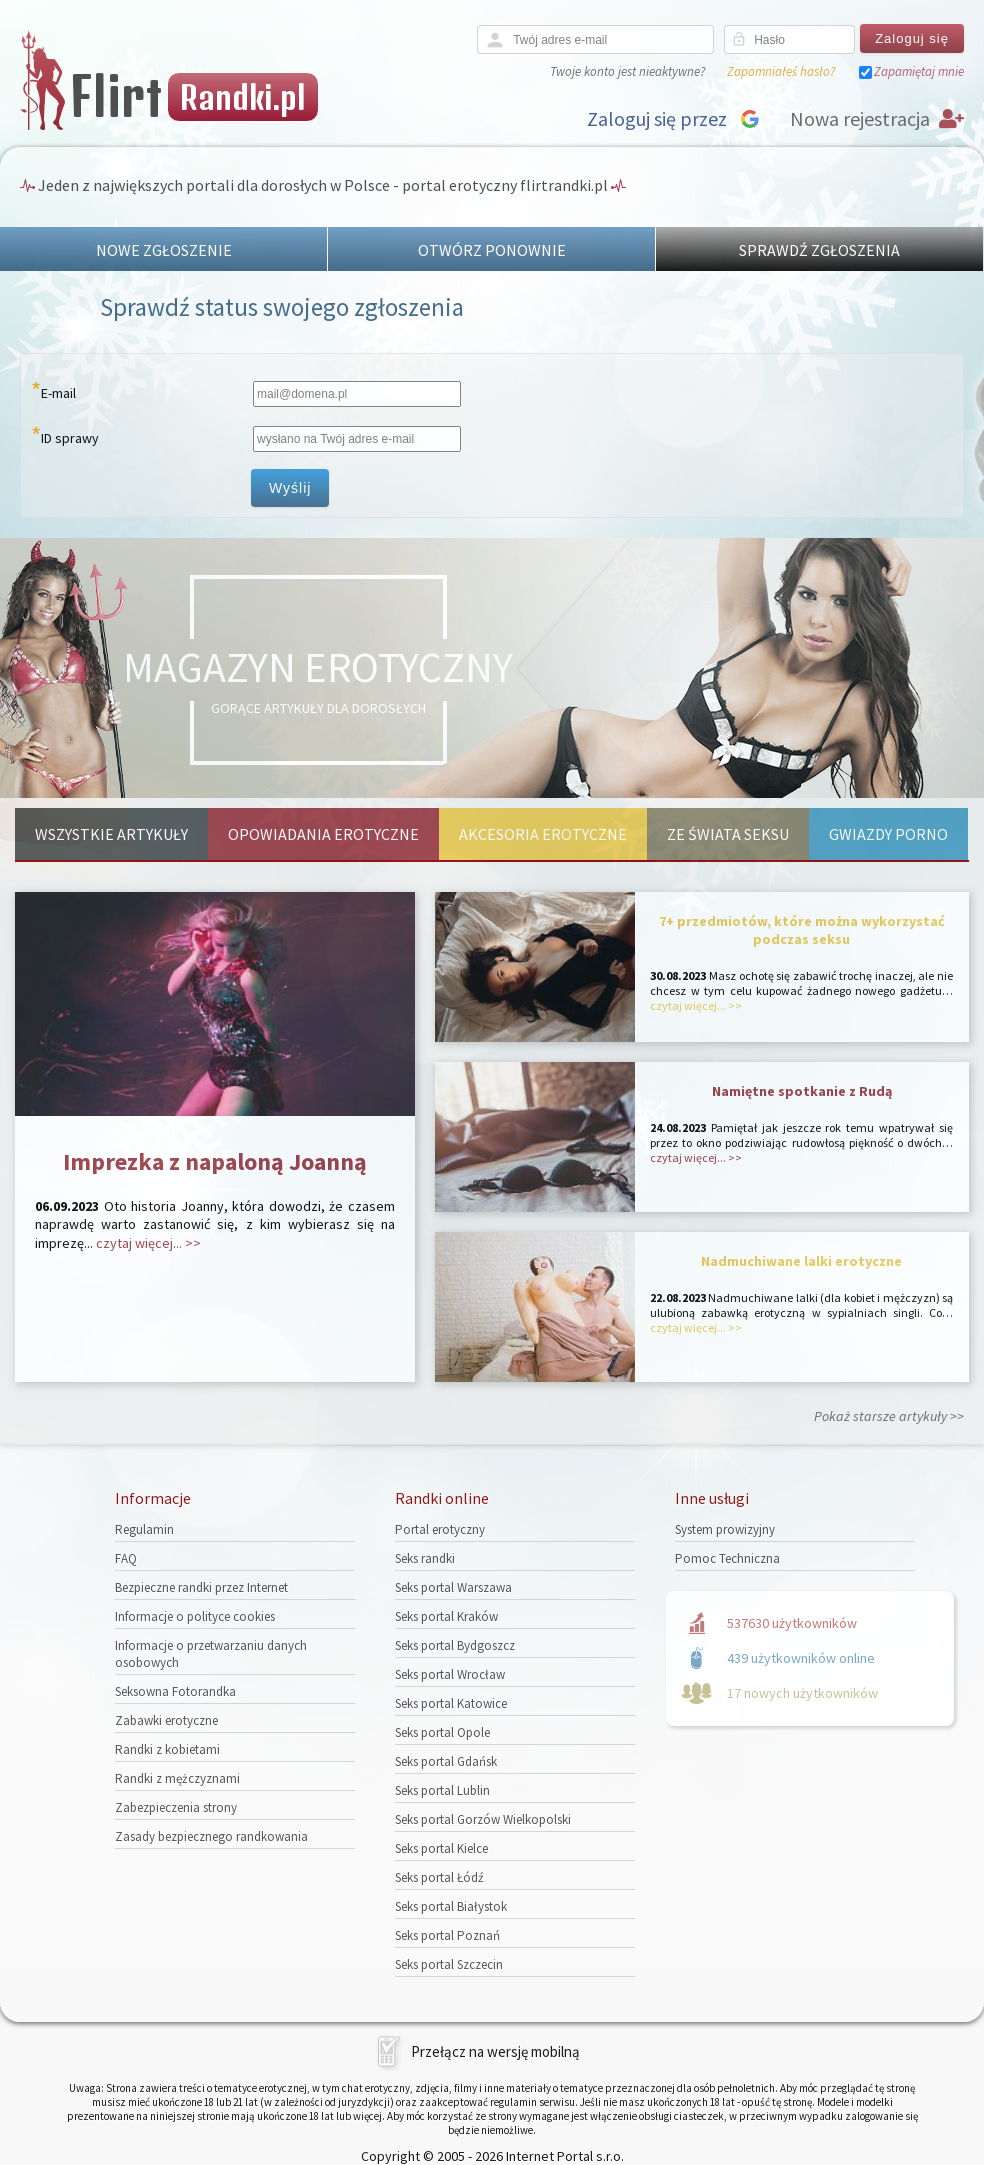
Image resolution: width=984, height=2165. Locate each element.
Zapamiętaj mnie (919, 71)
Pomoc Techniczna (727, 1558)
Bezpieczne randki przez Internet (201, 1587)
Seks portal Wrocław (450, 1674)
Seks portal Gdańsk (446, 1761)
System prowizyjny (725, 1529)
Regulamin (144, 1529)
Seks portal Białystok (451, 1906)
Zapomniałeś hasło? (781, 71)
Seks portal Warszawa (453, 1587)
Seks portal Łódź (439, 1877)
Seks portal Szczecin (449, 1964)
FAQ (126, 1558)
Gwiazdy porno (888, 834)
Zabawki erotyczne (166, 1720)
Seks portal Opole (442, 1732)
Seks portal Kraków (446, 1616)
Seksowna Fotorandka (175, 1691)
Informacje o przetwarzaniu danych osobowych (211, 1654)
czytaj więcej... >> (148, 1243)
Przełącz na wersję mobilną (495, 2051)
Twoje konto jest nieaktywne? (627, 71)
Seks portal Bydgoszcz (455, 1645)
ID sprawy (70, 438)
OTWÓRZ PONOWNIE (492, 250)
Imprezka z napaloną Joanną (215, 1161)
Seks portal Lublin (442, 1790)
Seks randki (425, 1558)
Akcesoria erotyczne (543, 834)
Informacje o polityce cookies (195, 1616)
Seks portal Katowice (451, 1703)
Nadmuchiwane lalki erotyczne (801, 1261)
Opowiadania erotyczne (323, 834)
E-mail (58, 393)
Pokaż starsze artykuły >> (889, 1416)
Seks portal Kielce (441, 1848)
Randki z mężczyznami (177, 1778)
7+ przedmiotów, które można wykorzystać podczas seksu (802, 930)
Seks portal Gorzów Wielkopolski (483, 1819)
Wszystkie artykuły (111, 834)
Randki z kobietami (167, 1749)
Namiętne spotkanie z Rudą (802, 1091)
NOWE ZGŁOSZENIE (164, 250)
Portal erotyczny (440, 1529)
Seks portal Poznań (447, 1935)
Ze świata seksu (728, 834)
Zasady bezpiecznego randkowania (211, 1836)
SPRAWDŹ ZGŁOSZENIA (819, 250)
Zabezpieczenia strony (176, 1807)
